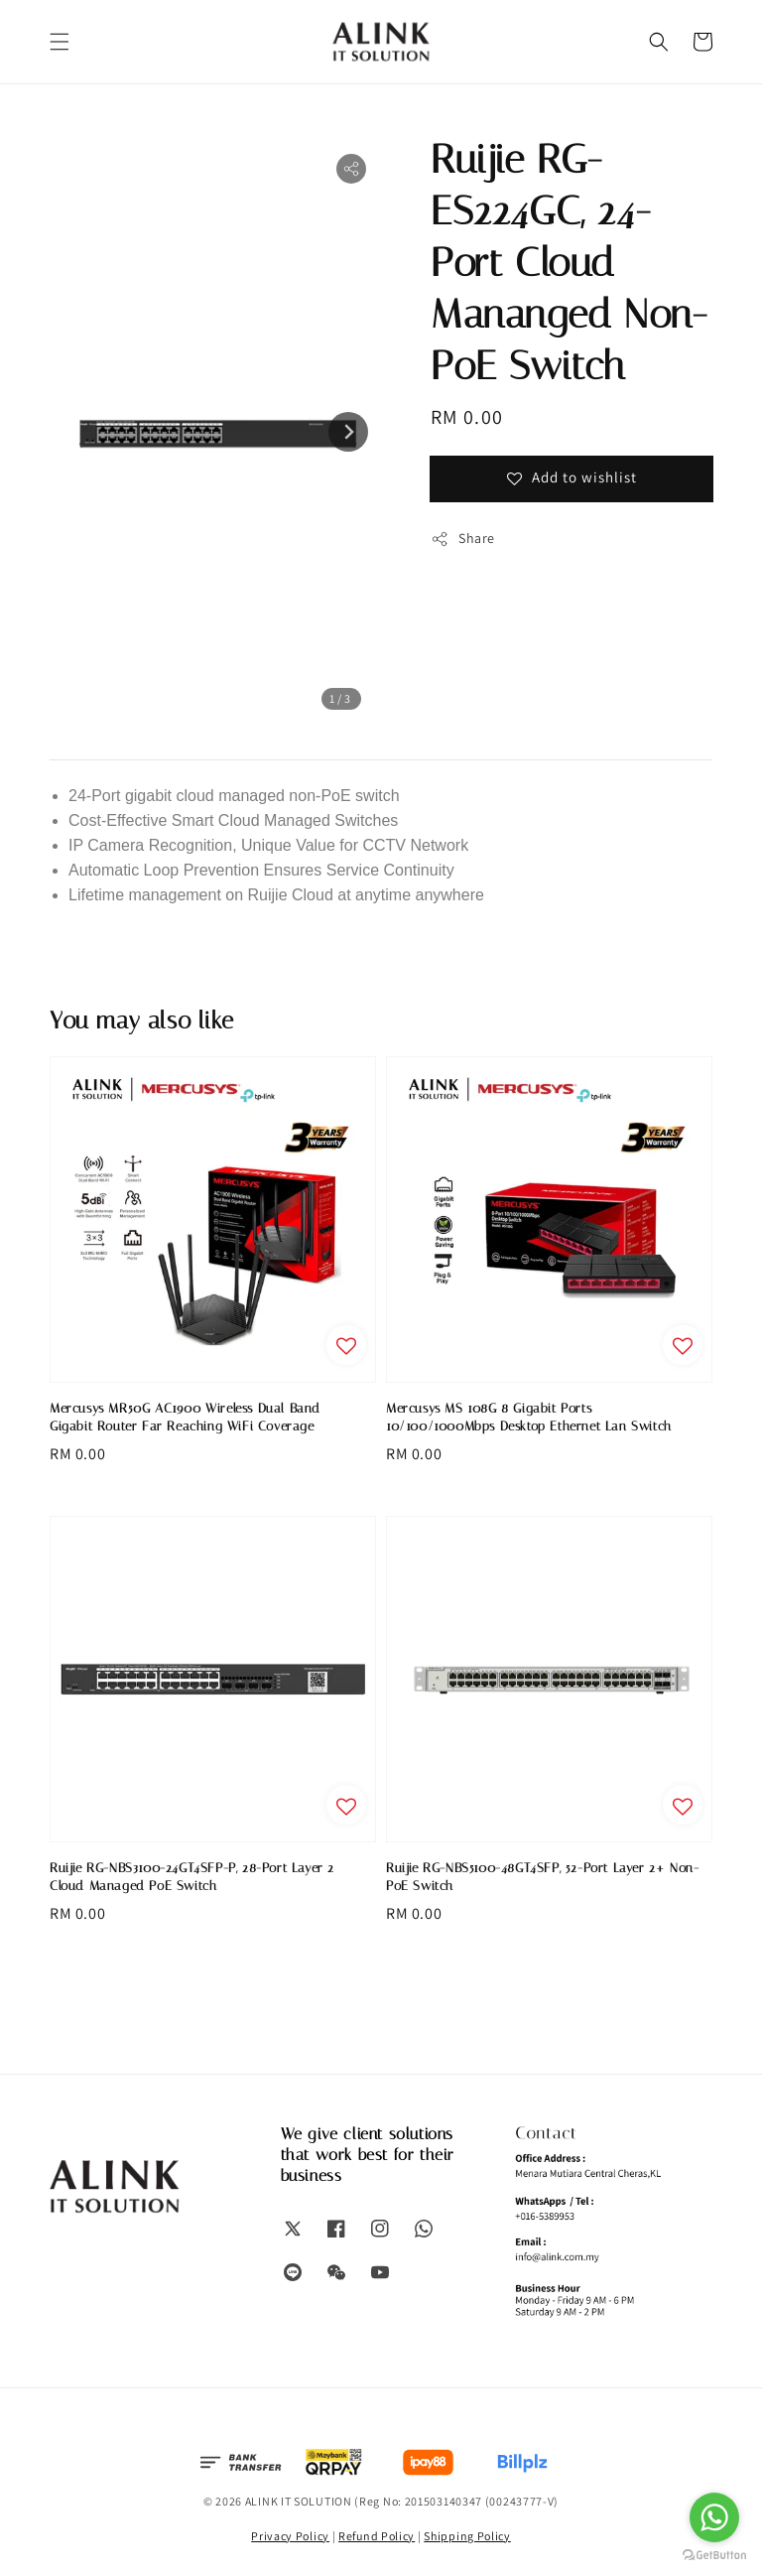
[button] (59, 42)
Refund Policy (376, 2535)
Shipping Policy (467, 2535)
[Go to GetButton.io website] (714, 2555)
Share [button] (463, 538)
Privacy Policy (290, 2535)
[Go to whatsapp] (714, 2517)
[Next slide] (348, 432)
